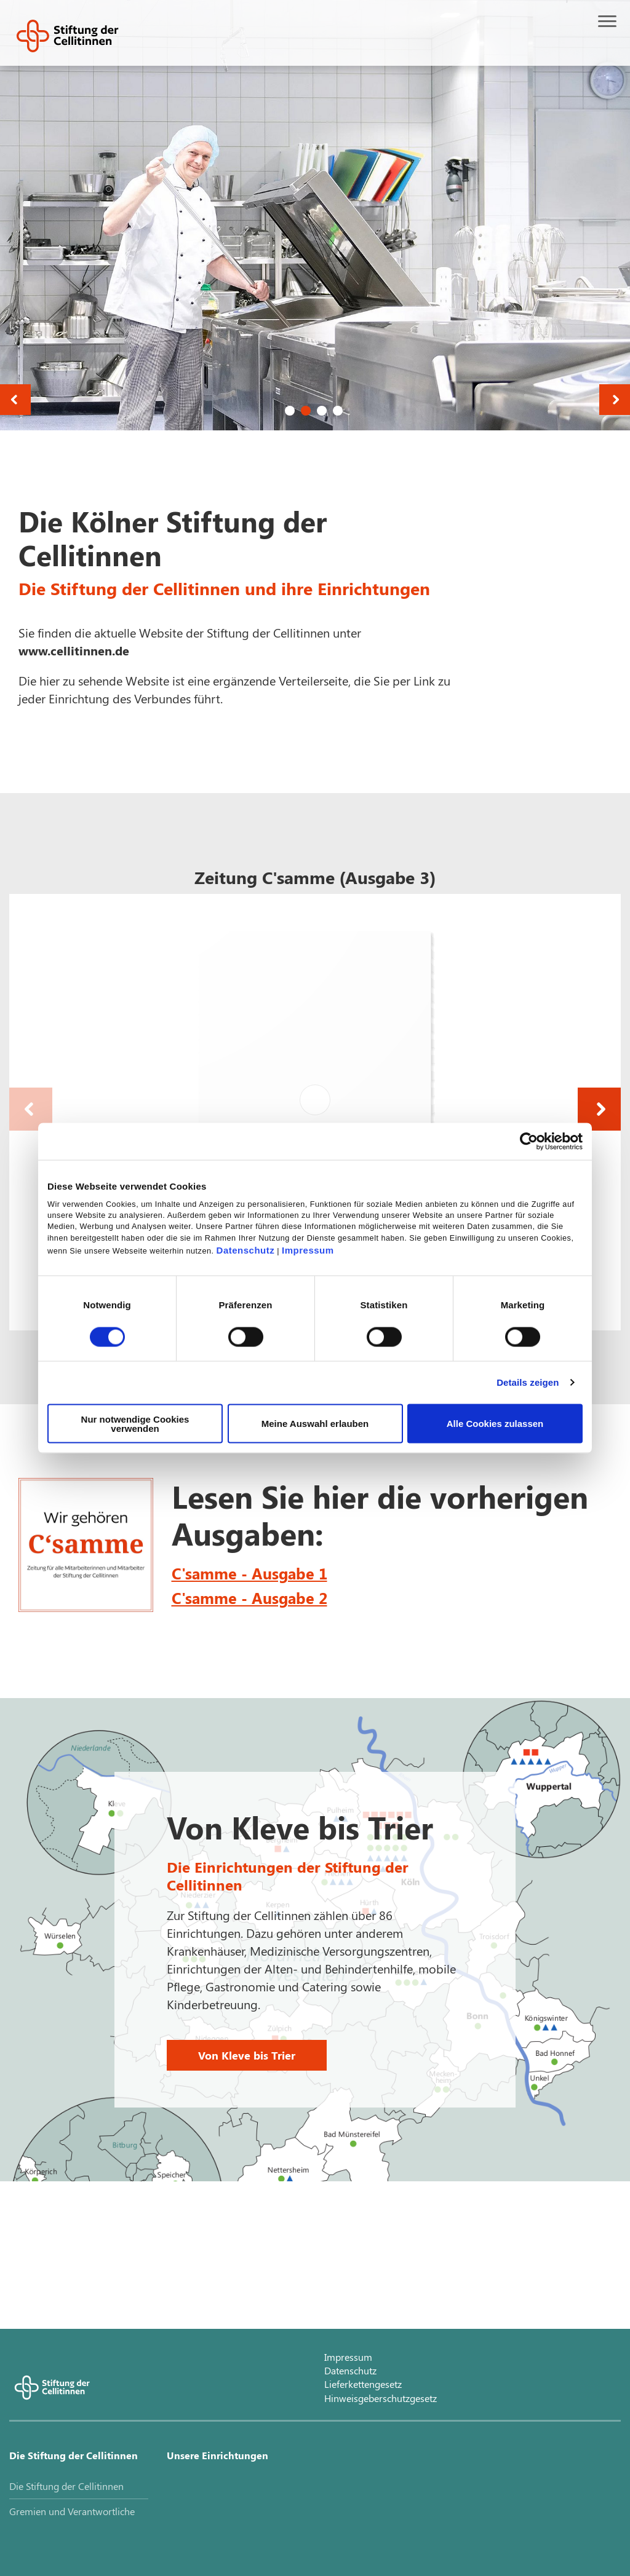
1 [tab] (290, 411)
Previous (15, 399)
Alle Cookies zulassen (495, 1423)
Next (614, 399)
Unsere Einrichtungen (217, 2455)
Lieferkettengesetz (363, 2383)
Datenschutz (246, 1249)
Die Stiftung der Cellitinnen (73, 2455)
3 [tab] (322, 411)
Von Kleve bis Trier (246, 2055)
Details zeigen (527, 1382)
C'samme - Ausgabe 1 (249, 1573)
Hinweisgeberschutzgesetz (380, 2398)
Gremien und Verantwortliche (72, 2511)
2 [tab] (306, 411)
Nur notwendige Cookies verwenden (135, 1423)
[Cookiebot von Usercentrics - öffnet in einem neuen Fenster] (529, 1141)
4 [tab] (338, 411)
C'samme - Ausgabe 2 (249, 1597)
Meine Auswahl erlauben (315, 1423)
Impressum (308, 1249)
